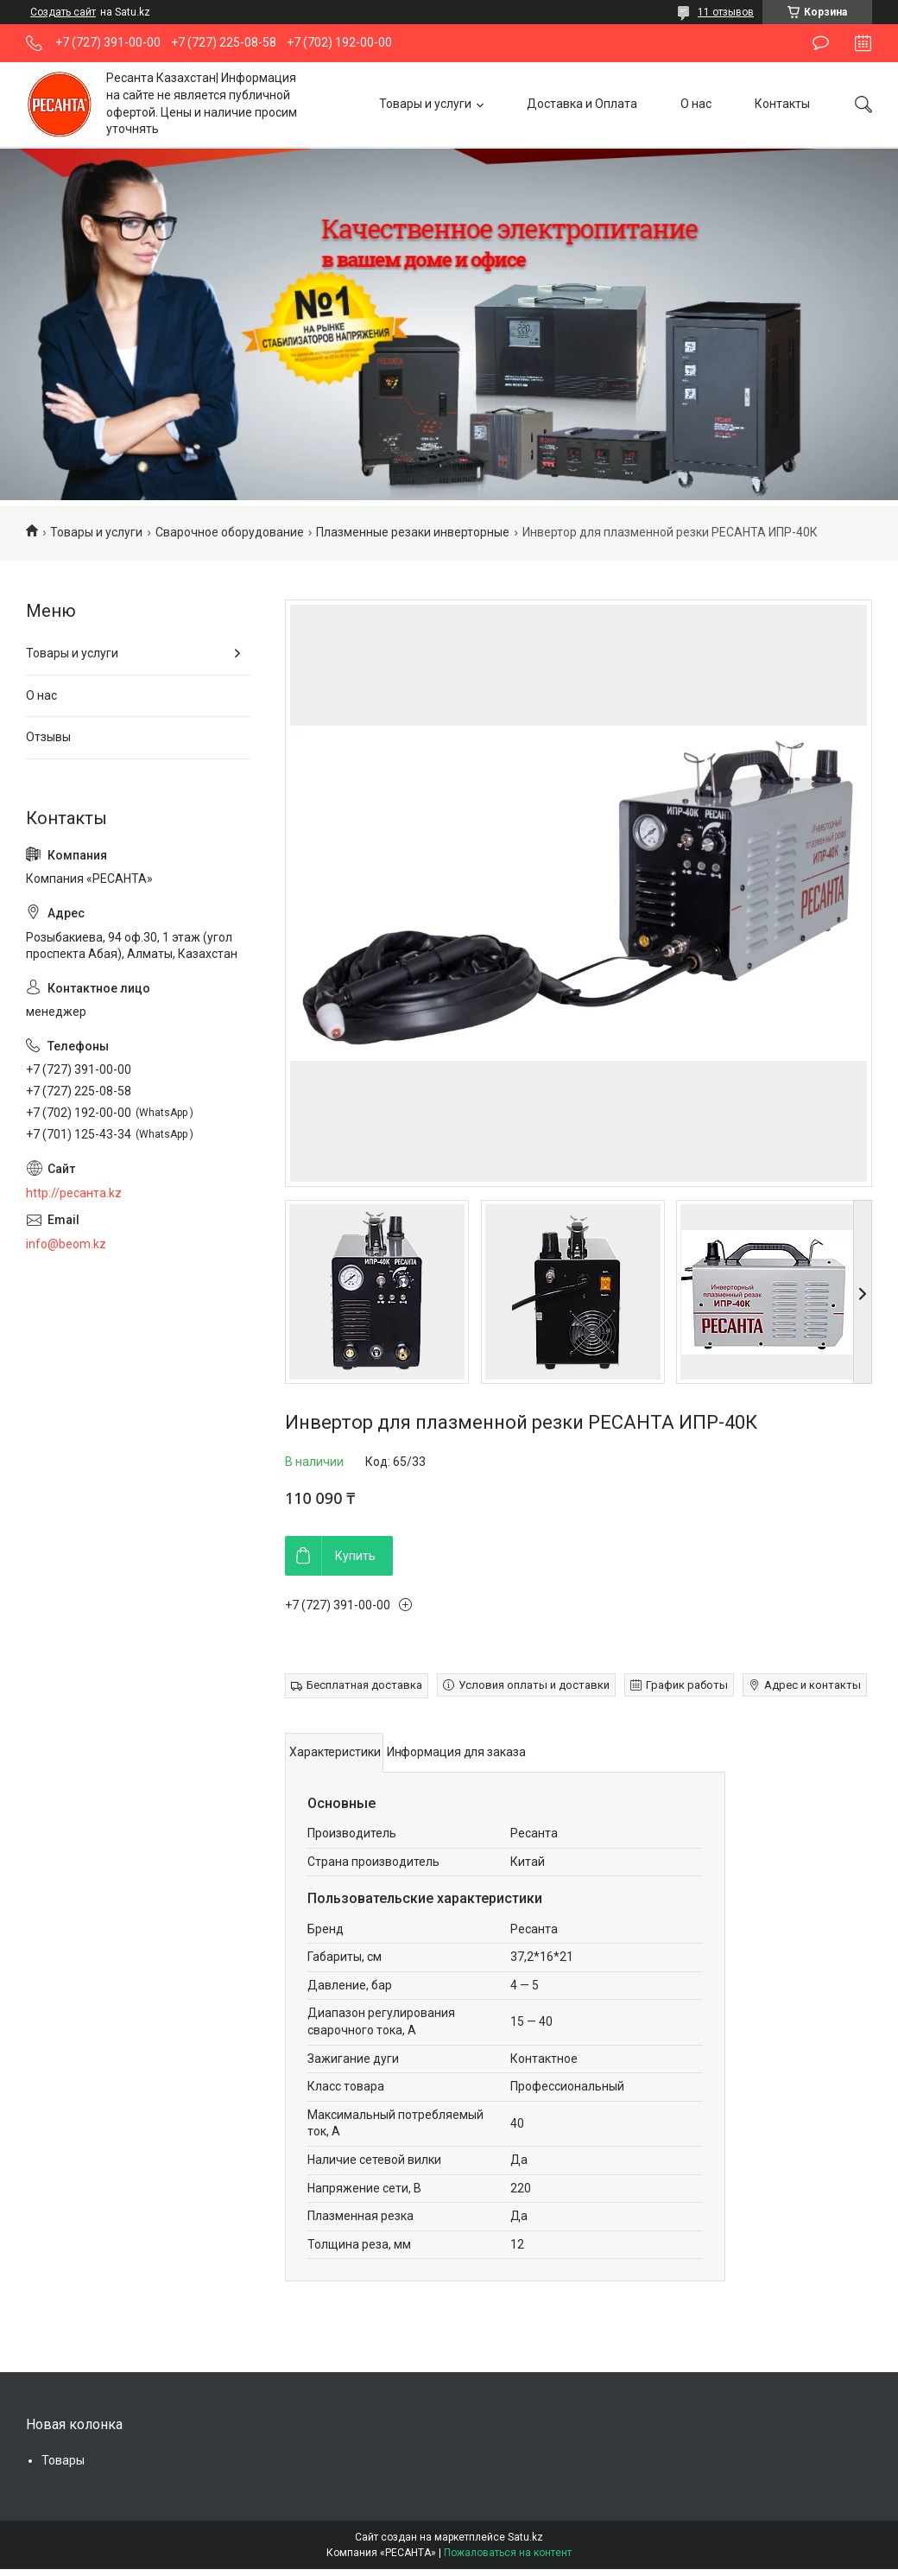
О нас (695, 104)
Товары (63, 2460)
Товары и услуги (425, 104)
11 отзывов (726, 12)
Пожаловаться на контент (508, 2553)
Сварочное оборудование (229, 532)
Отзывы (48, 737)
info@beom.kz (66, 1244)
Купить (355, 1556)
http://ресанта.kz (74, 1193)
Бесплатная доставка (364, 1684)
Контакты (782, 104)
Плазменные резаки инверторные (412, 532)
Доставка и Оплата (582, 104)
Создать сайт (63, 12)
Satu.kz (525, 2537)
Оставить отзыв (821, 43)
